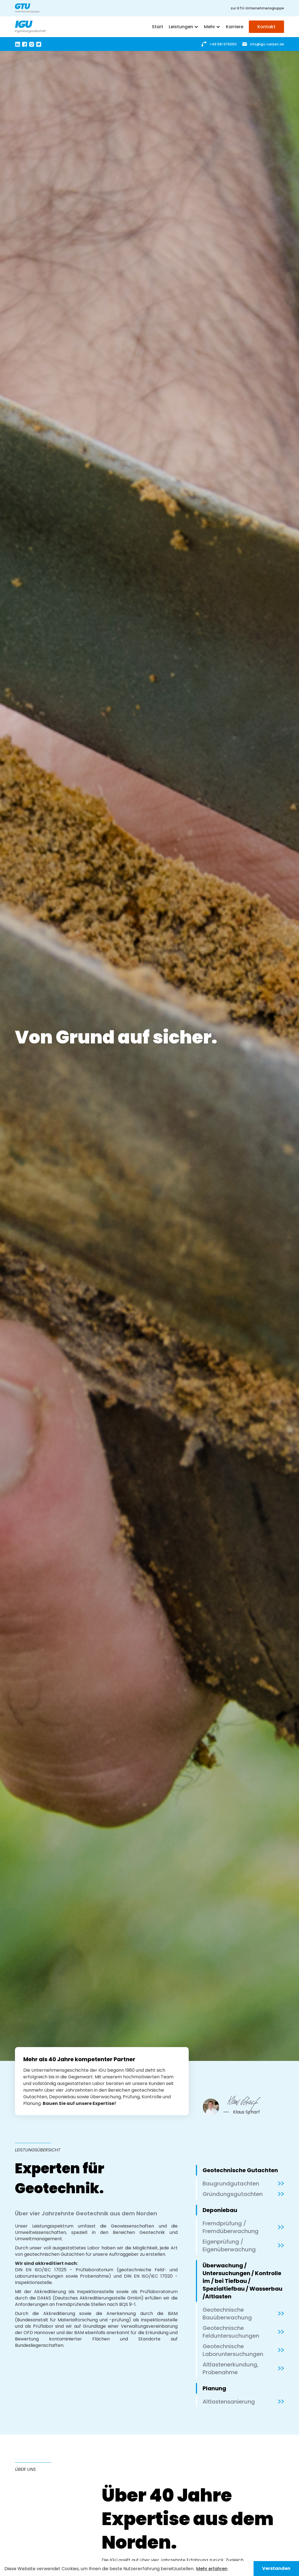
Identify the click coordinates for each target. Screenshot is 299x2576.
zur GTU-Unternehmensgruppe (257, 8)
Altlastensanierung (229, 2402)
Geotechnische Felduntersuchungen (231, 2332)
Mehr (209, 27)
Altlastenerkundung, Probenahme (231, 2368)
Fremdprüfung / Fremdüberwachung (231, 2227)
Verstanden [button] (276, 2568)
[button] (183, 27)
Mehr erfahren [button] (212, 2568)
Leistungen (181, 27)
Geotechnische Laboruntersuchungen (233, 2350)
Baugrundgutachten (231, 2183)
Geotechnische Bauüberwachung (227, 2313)
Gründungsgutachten (233, 2194)
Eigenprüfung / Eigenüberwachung (229, 2245)
